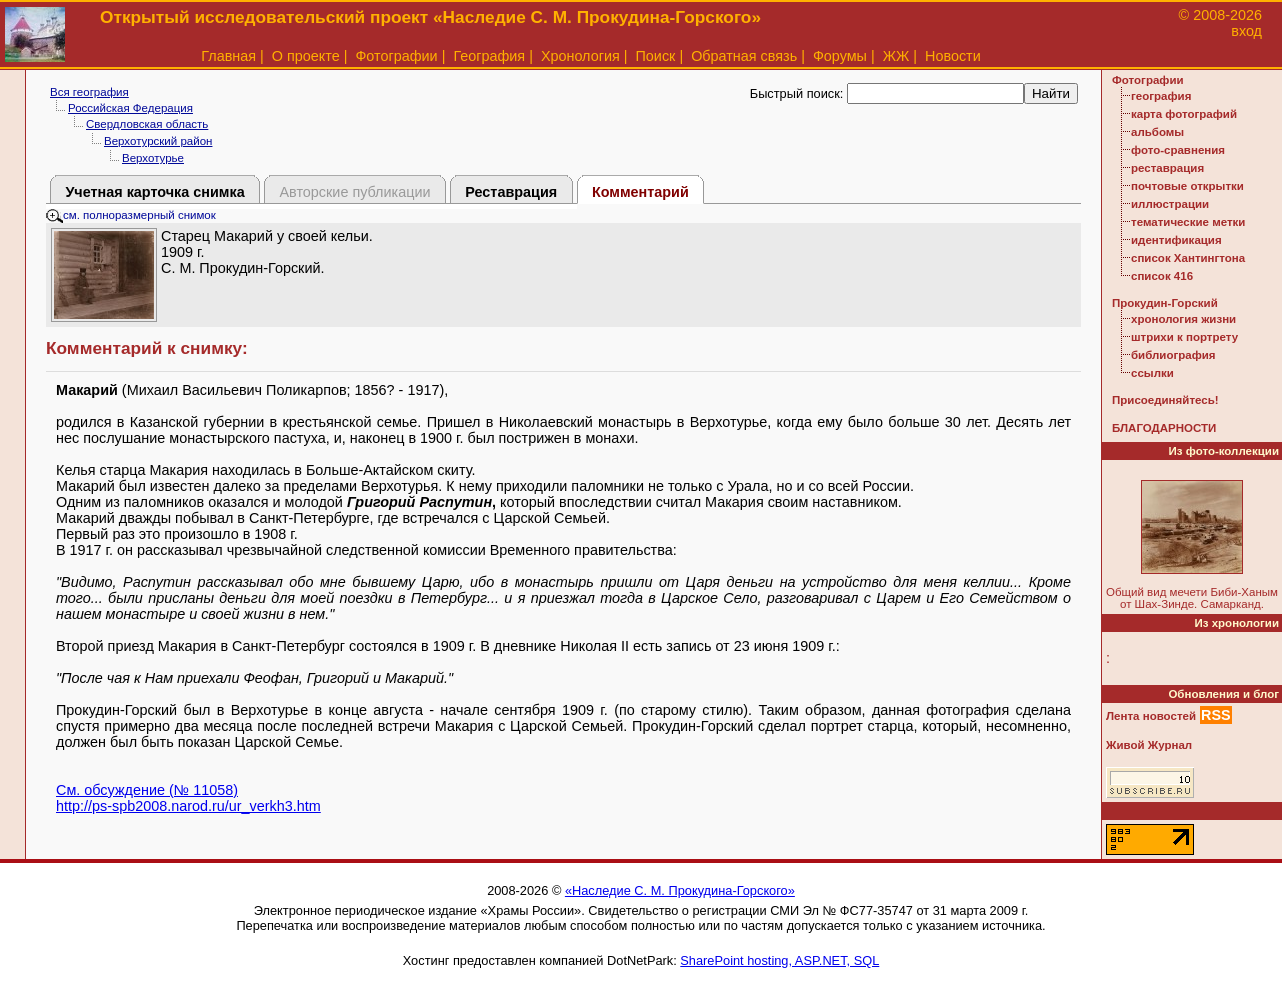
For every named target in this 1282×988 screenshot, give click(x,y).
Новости (953, 56)
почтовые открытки (1187, 186)
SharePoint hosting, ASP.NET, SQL (779, 960)
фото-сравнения (1178, 150)
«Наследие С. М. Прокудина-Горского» (680, 890)
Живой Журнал (1149, 745)
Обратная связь (744, 56)
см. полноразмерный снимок (131, 215)
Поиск (656, 56)
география (1161, 96)
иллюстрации (1170, 204)
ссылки (1152, 373)
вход (1246, 31)
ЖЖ (896, 56)
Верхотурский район (158, 141)
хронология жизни (1183, 319)
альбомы (1157, 132)
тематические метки (1188, 222)
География (489, 56)
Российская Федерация (130, 108)
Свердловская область (147, 124)
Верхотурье (153, 158)
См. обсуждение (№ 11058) (147, 790)
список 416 (1162, 276)
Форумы (840, 56)
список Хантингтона (1188, 258)
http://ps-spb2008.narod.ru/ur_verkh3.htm (188, 806)
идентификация (1176, 240)
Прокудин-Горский (1165, 303)
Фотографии (396, 56)
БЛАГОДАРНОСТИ (1164, 428)
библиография (1173, 355)
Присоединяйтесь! (1165, 400)
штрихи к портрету (1184, 337)
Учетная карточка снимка (154, 192)
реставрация (1167, 168)
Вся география (89, 92)
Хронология (580, 56)
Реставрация (511, 192)
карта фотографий (1184, 114)
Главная (228, 56)
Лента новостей (1151, 716)
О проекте (306, 56)
